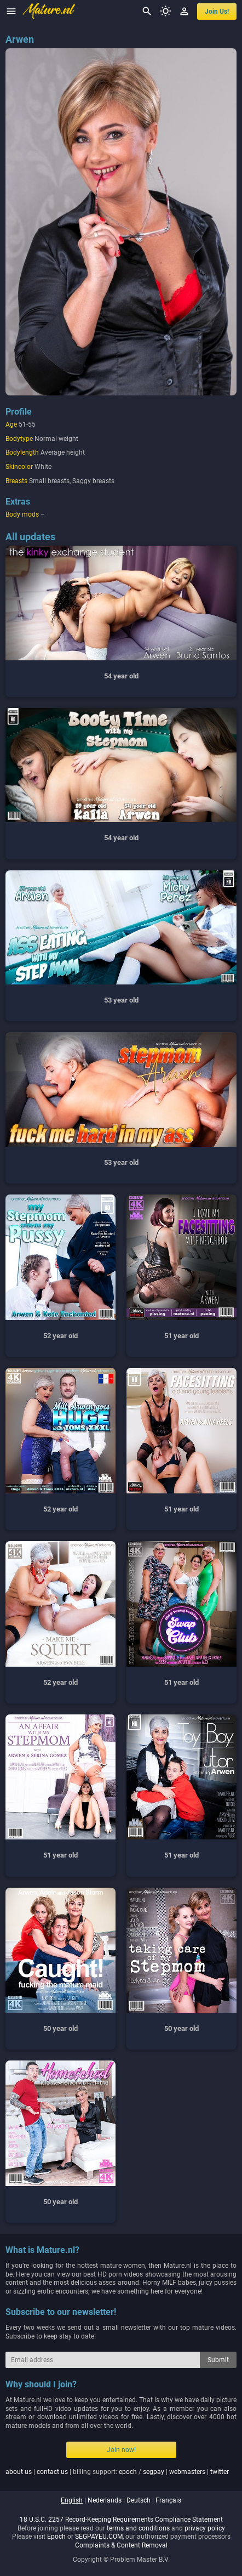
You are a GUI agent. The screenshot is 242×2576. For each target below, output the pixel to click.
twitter (219, 2472)
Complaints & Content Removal (121, 2545)
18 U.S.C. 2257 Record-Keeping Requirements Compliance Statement (121, 2519)
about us (18, 2472)
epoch (128, 2472)
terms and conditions (138, 2528)
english (72, 2500)
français (168, 2500)
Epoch (56, 2536)
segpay (153, 2472)
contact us (52, 2472)
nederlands (105, 2500)
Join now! (121, 2450)
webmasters (187, 2472)
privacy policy (205, 2528)
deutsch (138, 2500)
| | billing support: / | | (117, 2472)
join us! (217, 11)
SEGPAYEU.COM (99, 2536)
